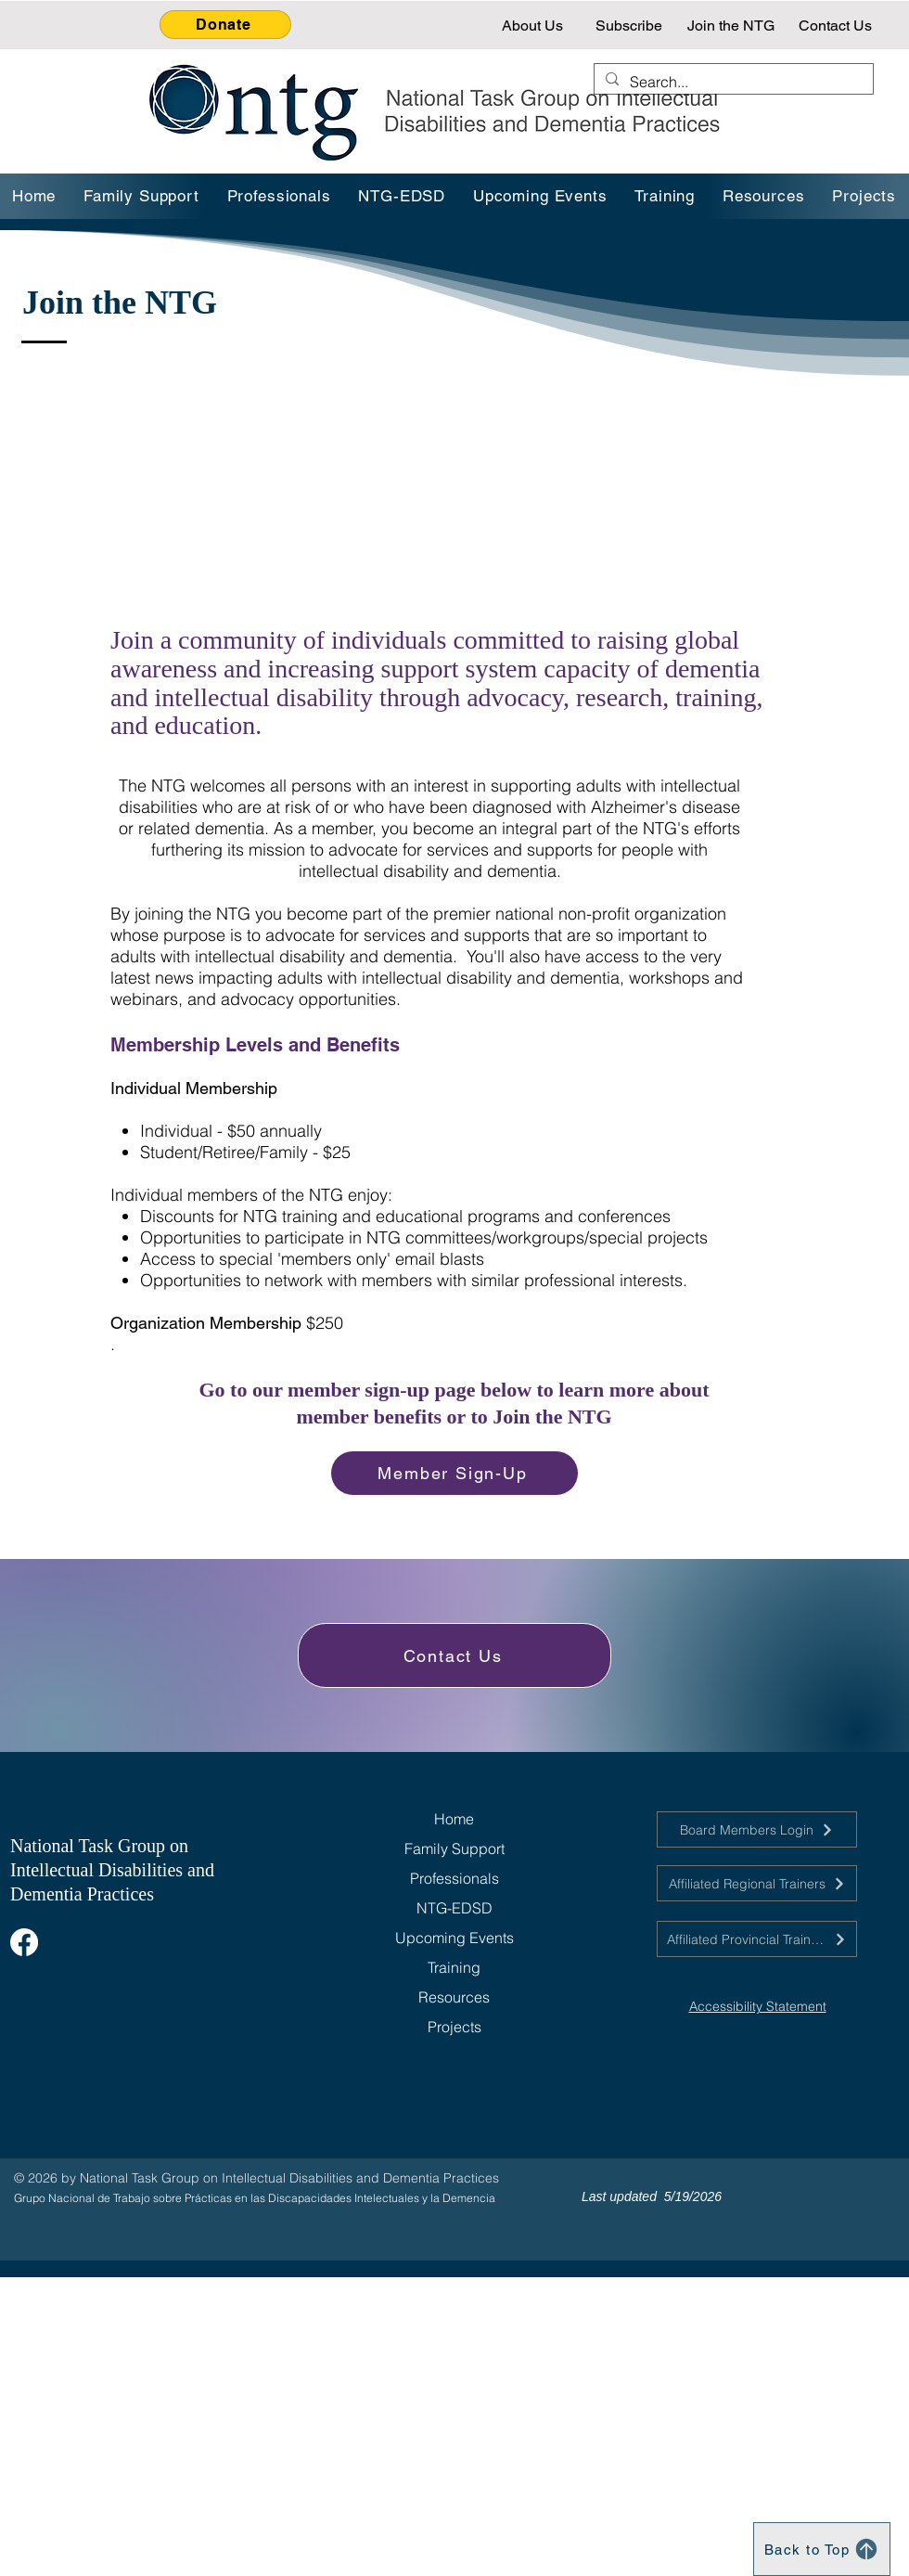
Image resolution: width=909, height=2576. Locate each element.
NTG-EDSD (454, 1908)
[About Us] (534, 25)
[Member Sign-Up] (454, 1473)
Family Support (454, 1848)
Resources (454, 1997)
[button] (665, 196)
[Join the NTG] (732, 25)
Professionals (454, 1878)
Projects (454, 2026)
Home (454, 1819)
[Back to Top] (821, 2549)
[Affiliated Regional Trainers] (757, 1883)
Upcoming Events (454, 1937)
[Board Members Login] (757, 1829)
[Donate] (225, 24)
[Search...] (732, 81)
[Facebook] (24, 1942)
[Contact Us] (837, 25)
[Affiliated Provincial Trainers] (757, 1939)
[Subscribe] (631, 25)
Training (454, 1967)
